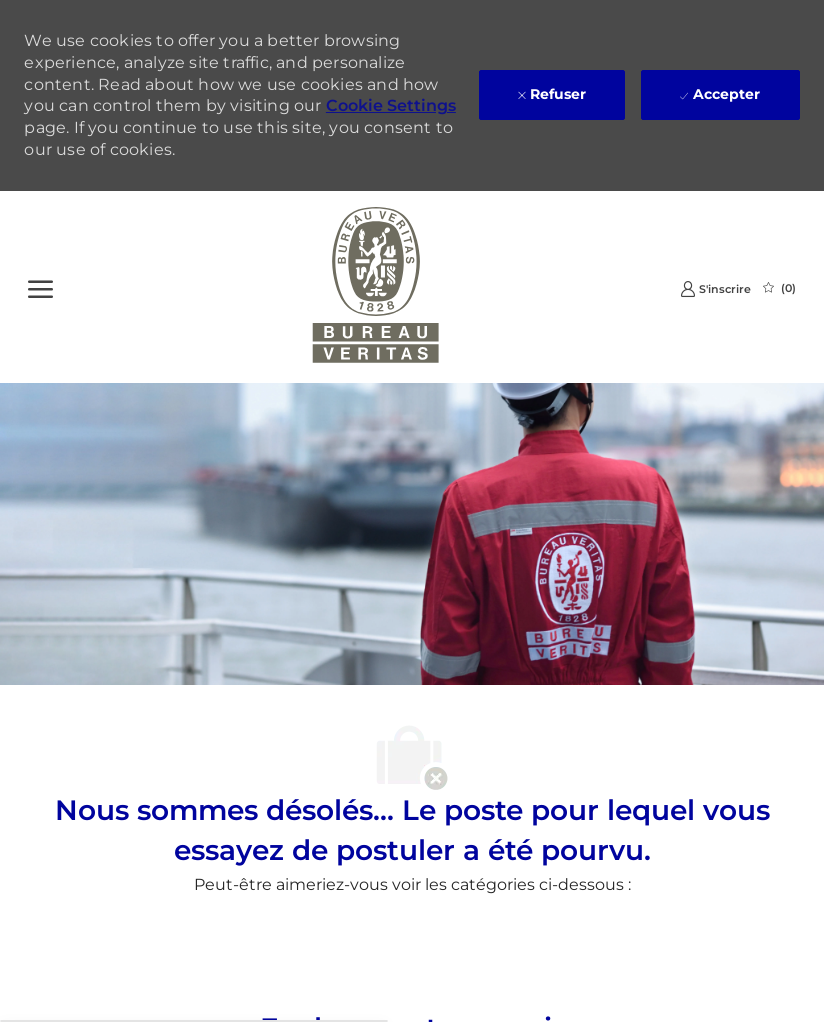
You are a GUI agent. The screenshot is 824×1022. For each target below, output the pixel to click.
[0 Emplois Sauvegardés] (779, 288)
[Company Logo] (376, 287)
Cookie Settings (391, 105)
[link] (715, 288)
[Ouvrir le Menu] (40, 287)
